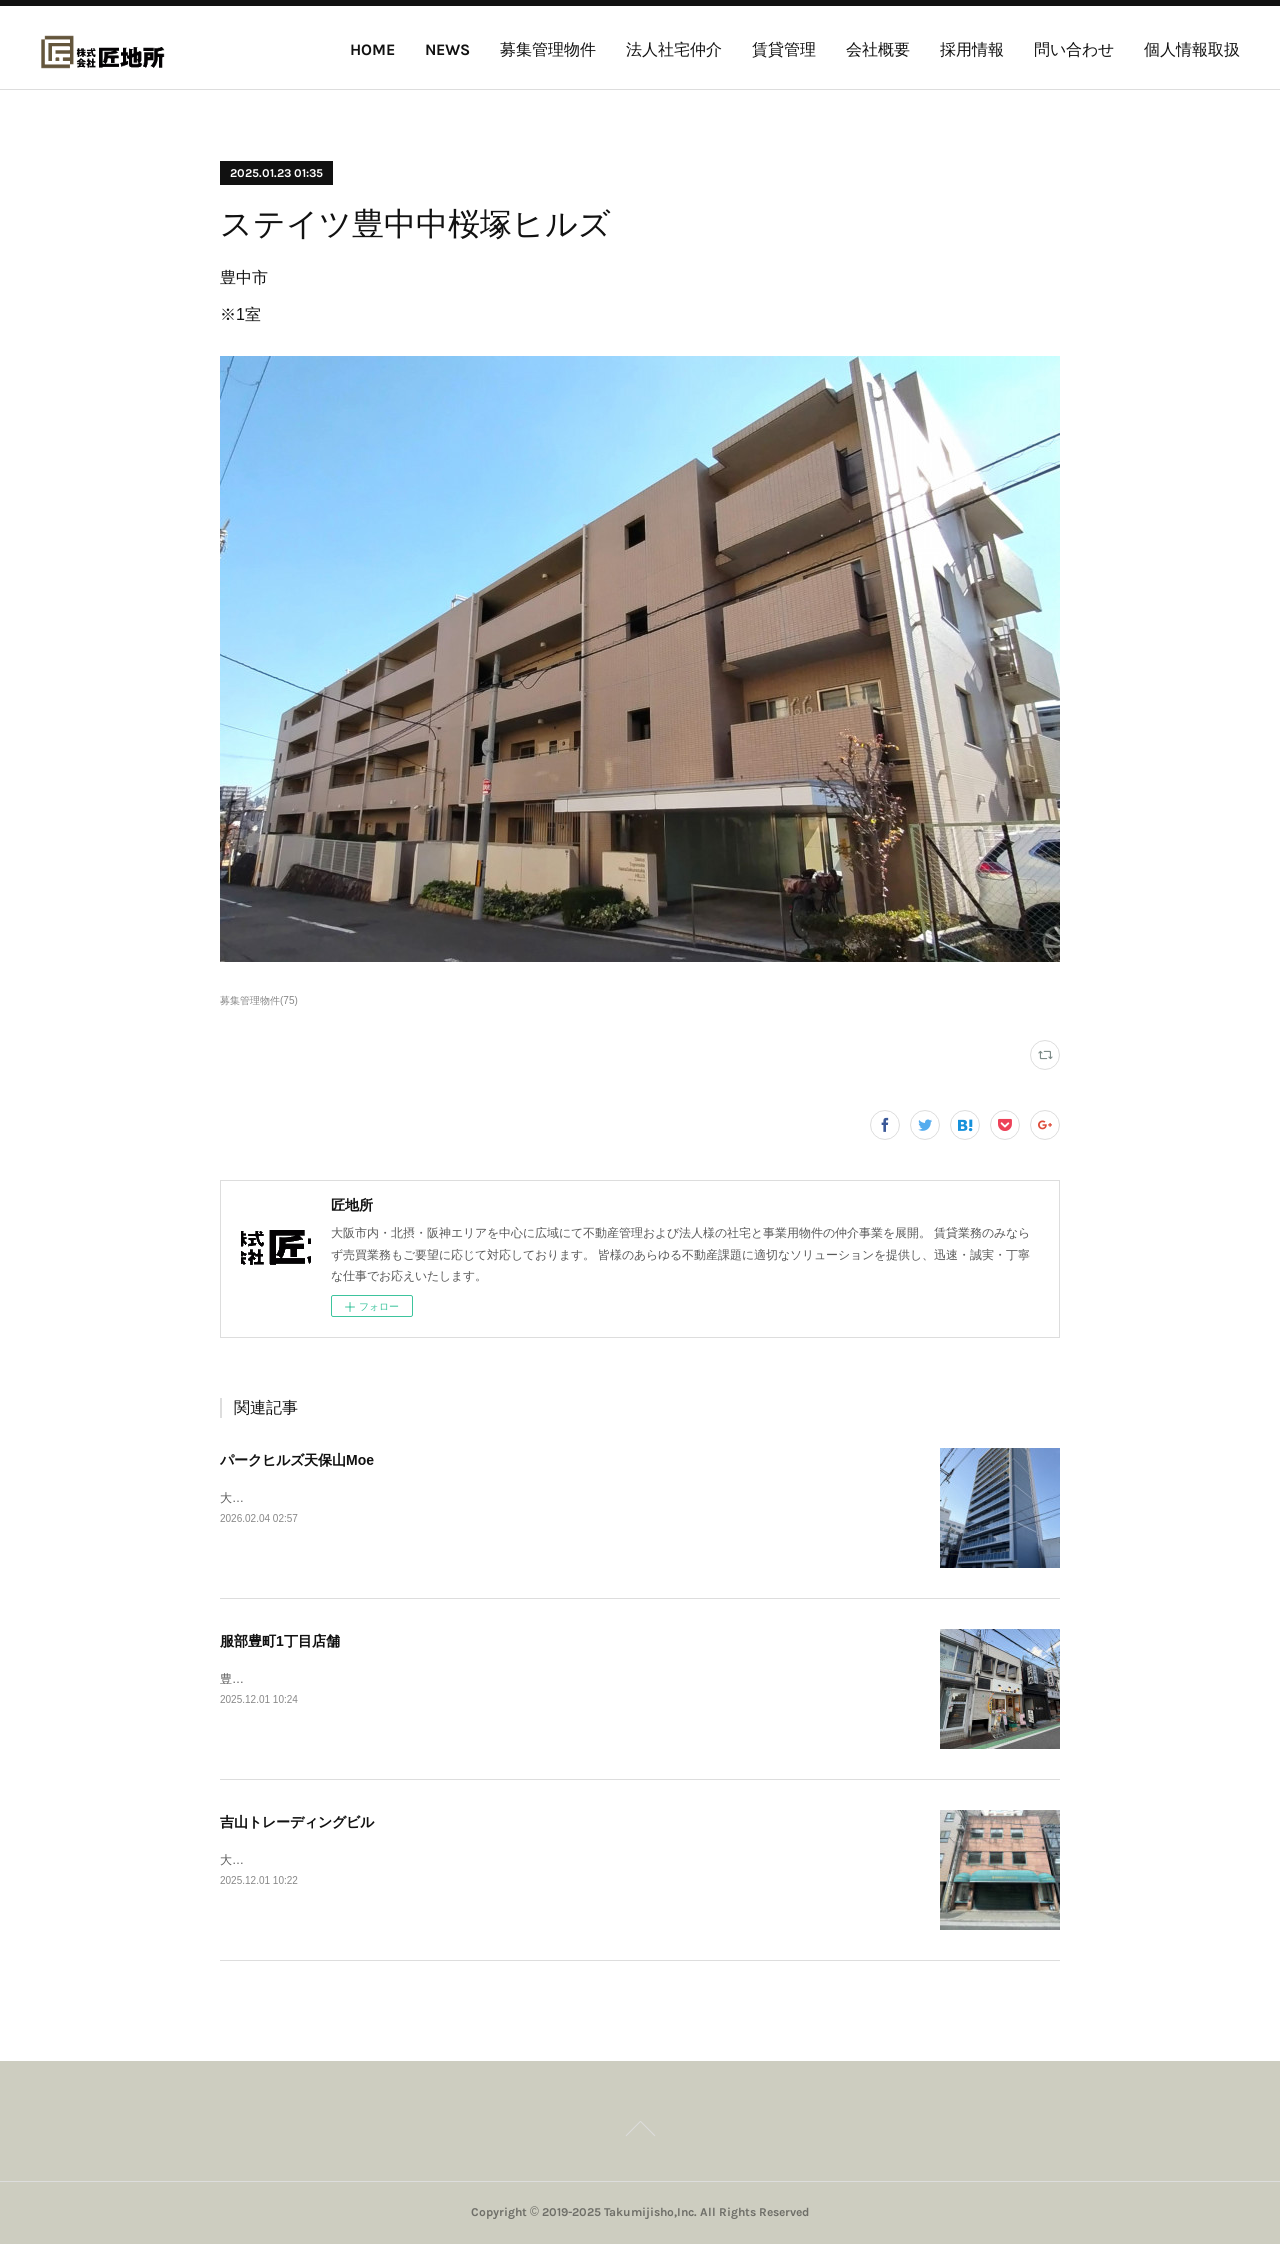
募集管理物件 (548, 49)
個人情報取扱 (1192, 49)
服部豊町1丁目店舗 (280, 1641)
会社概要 (878, 49)
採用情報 (972, 49)
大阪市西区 (250, 1860)
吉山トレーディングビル (297, 1822)
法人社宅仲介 (674, 49)
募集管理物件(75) (259, 1000)
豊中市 (238, 1679)
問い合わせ (1074, 49)
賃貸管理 (784, 49)
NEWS (447, 49)
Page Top (640, 2132)
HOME (372, 49)
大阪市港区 (250, 1498)
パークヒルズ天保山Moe (297, 1460)
